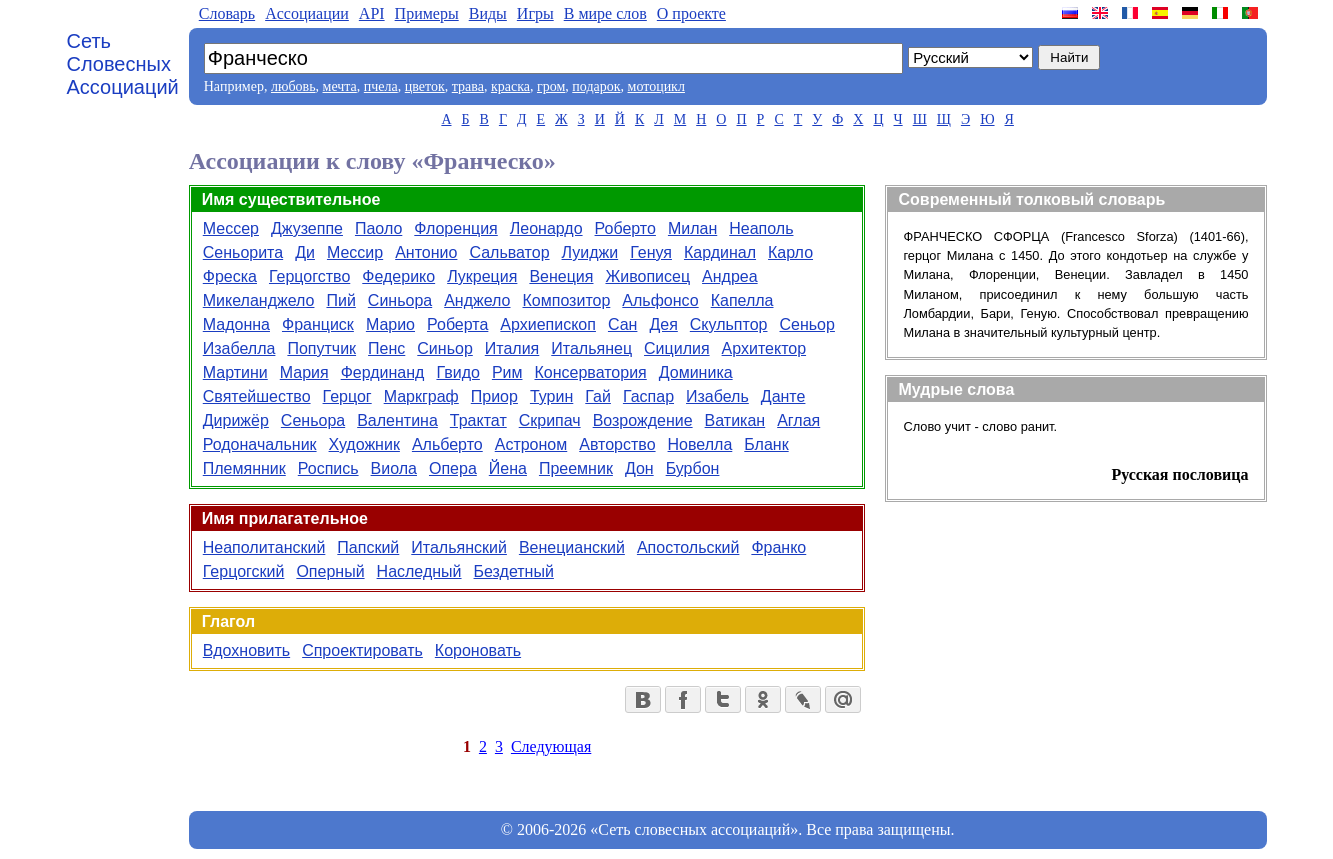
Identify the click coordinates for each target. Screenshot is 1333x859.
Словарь (227, 13)
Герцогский (244, 571)
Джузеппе (307, 228)
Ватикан (735, 420)
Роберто (625, 228)
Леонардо (546, 228)
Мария (304, 372)
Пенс (386, 348)
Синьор (444, 348)
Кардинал (720, 252)
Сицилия (677, 348)
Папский (368, 547)
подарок (596, 86)
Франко (778, 547)
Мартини (235, 372)
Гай (598, 396)
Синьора (400, 300)
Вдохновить (246, 650)
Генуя (651, 252)
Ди (305, 252)
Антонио (426, 252)
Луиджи (590, 252)
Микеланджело (259, 300)
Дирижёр (236, 420)
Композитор (567, 300)
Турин (551, 396)
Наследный (419, 571)
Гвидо (457, 372)
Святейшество (257, 396)
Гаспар (648, 396)
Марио (390, 324)
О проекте (691, 13)
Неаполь (761, 228)
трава (468, 86)
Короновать (478, 650)
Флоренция (455, 228)
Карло (790, 252)
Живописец (647, 276)
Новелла (700, 444)
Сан (622, 324)
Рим (507, 372)
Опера (453, 468)
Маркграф (421, 396)
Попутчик (321, 348)
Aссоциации (307, 13)
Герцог (347, 396)
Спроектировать (362, 650)
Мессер (231, 228)
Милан (692, 228)
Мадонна (236, 324)
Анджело (477, 300)
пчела (381, 86)
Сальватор (509, 252)
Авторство (617, 444)
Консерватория (590, 372)
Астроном (531, 444)
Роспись (328, 468)
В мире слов (605, 13)
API (372, 13)
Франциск (318, 324)
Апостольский (688, 547)
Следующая (551, 746)
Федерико (398, 276)
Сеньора (313, 420)
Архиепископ (548, 324)
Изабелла (239, 348)
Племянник (244, 468)
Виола (394, 468)
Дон (639, 468)
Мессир (355, 252)
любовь (293, 86)
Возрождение (643, 420)
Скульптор (729, 324)
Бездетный (514, 571)
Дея (663, 324)
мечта (340, 86)
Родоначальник (260, 444)
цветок (425, 86)
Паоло (378, 228)
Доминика (696, 372)
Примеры (427, 13)
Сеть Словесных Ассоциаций (123, 64)
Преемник (576, 468)
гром (551, 86)
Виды (488, 13)
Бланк (766, 444)
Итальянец (591, 348)
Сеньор (806, 324)
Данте (783, 396)
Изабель (717, 396)
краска (510, 86)
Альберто (447, 444)
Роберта (457, 324)
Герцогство (309, 276)
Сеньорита (243, 252)
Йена (508, 468)
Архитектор (764, 348)
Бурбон (693, 468)
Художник (364, 444)
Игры (535, 13)
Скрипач (550, 420)
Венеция (561, 276)
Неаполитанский (264, 547)
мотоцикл (656, 86)
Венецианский (572, 547)
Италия (512, 348)
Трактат (478, 420)
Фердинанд (383, 372)
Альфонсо (660, 300)
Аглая (798, 420)
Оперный (330, 571)
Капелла (742, 300)
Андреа (730, 276)
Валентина (397, 420)
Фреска (230, 276)
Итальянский (459, 547)
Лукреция (482, 276)
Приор (494, 396)
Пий (340, 300)
